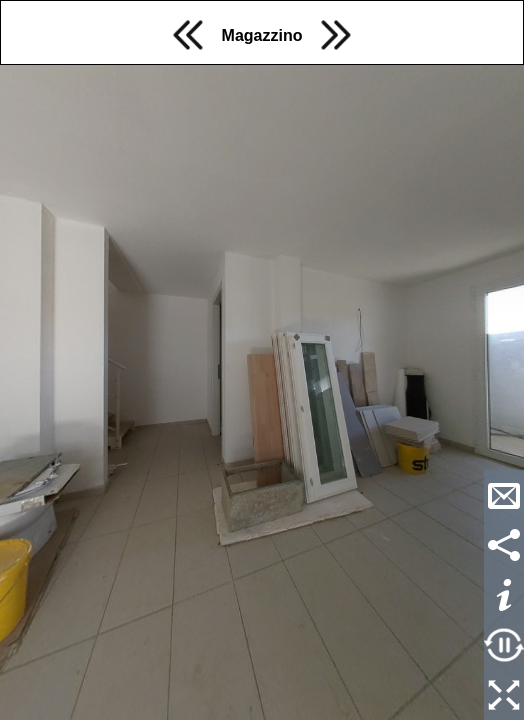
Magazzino (262, 35)
